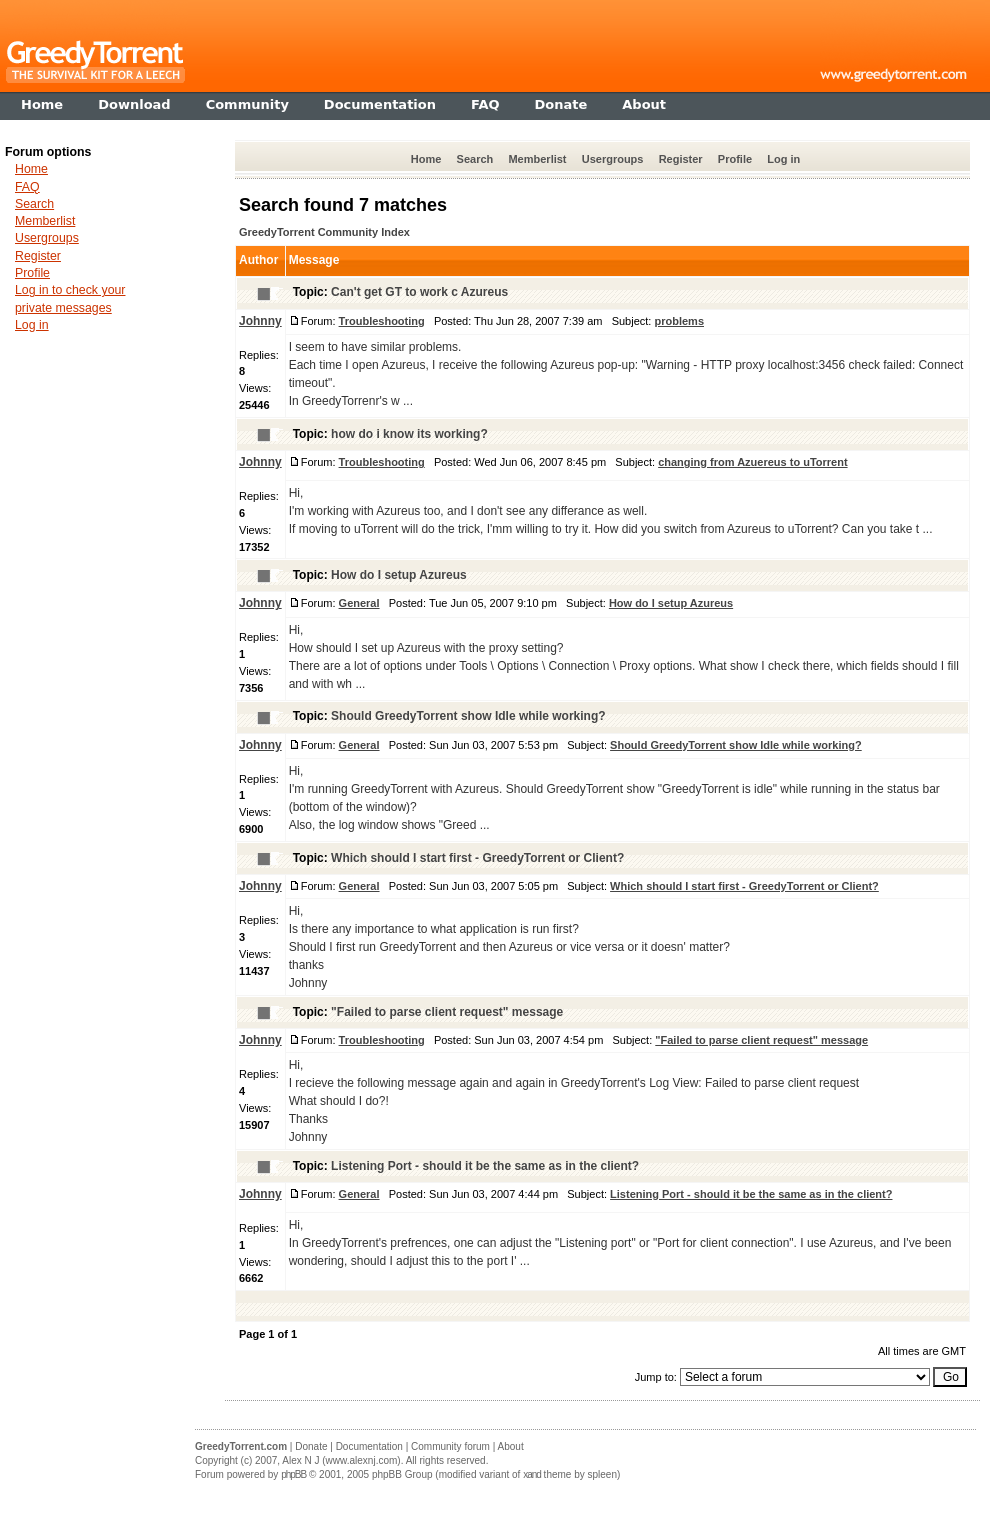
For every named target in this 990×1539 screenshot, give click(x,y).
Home (426, 159)
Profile (735, 159)
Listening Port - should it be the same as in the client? (485, 1166)
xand (532, 1474)
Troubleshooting (382, 321)
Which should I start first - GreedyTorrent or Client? (477, 858)
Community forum (450, 1446)
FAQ (27, 187)
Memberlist (537, 159)
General (359, 603)
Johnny (260, 321)
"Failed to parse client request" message (447, 1012)
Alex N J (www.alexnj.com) (341, 1460)
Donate (311, 1446)
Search (475, 159)
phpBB (293, 1474)
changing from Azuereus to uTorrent (752, 462)
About (511, 1446)
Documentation (369, 1446)
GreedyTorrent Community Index (324, 232)
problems (679, 321)
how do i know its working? (409, 434)
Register (681, 159)
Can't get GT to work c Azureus (419, 292)
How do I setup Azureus (399, 575)
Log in (783, 159)
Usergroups (613, 159)
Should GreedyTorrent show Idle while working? (468, 716)
